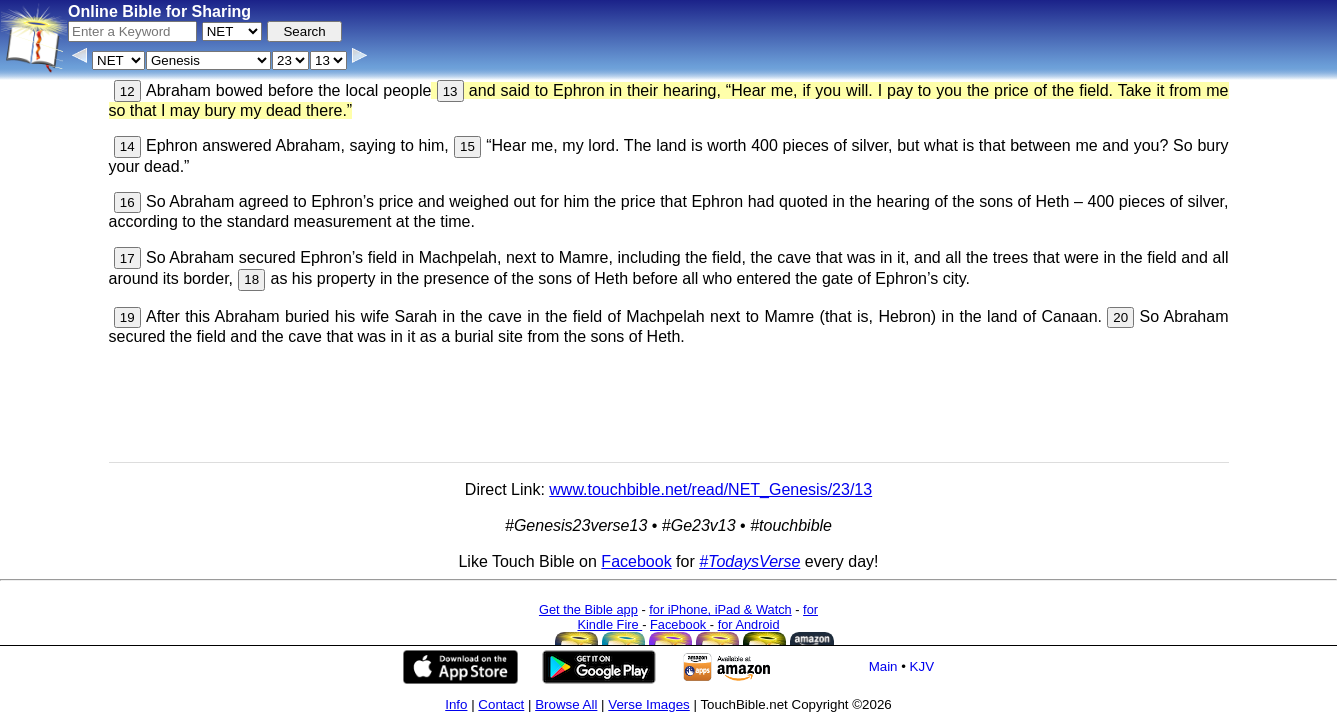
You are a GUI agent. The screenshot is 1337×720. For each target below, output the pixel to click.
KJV (922, 666)
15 (467, 146)
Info (456, 704)
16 (127, 202)
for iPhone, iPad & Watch (720, 609)
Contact (501, 704)
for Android (749, 624)
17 (127, 258)
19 (127, 317)
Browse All (566, 704)
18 (251, 279)
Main (883, 666)
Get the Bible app (588, 609)
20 (1120, 317)
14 (127, 146)
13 (450, 91)
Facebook (636, 561)
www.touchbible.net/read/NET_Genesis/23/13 (710, 489)
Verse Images (649, 704)
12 (127, 91)
